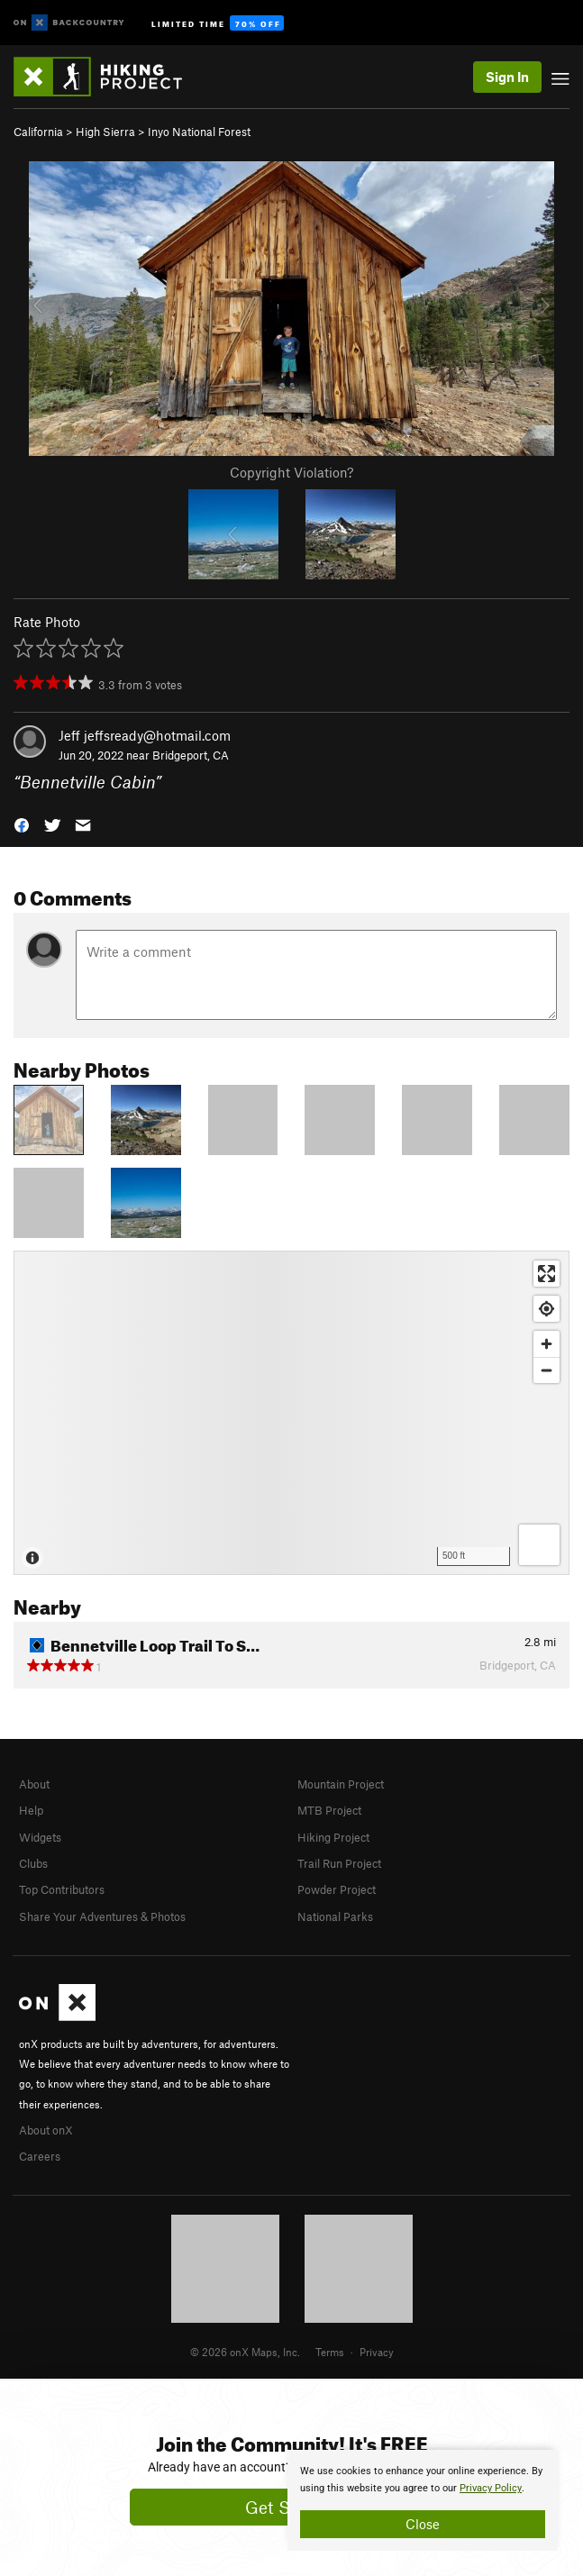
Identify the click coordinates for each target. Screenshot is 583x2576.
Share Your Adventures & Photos (102, 1916)
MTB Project (329, 1810)
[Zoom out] (546, 1370)
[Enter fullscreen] (546, 1274)
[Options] (539, 1545)
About (34, 1784)
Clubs (33, 1863)
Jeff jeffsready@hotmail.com (145, 735)
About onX (46, 2130)
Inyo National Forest (199, 131)
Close (422, 2524)
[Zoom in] (546, 1344)
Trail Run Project (339, 1863)
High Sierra (105, 131)
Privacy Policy (491, 2488)
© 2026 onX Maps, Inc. (245, 2351)
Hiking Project (333, 1837)
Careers (39, 2156)
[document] (422, 2500)
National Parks (335, 1916)
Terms (329, 2351)
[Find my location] (546, 1309)
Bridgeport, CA (190, 755)
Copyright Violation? (291, 472)
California (38, 131)
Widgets (40, 1837)
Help (31, 1810)
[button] (22, 824)
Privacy (377, 2351)
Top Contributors (62, 1889)
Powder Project (336, 1889)
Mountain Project (340, 1784)
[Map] (291, 1413)
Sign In (507, 76)
